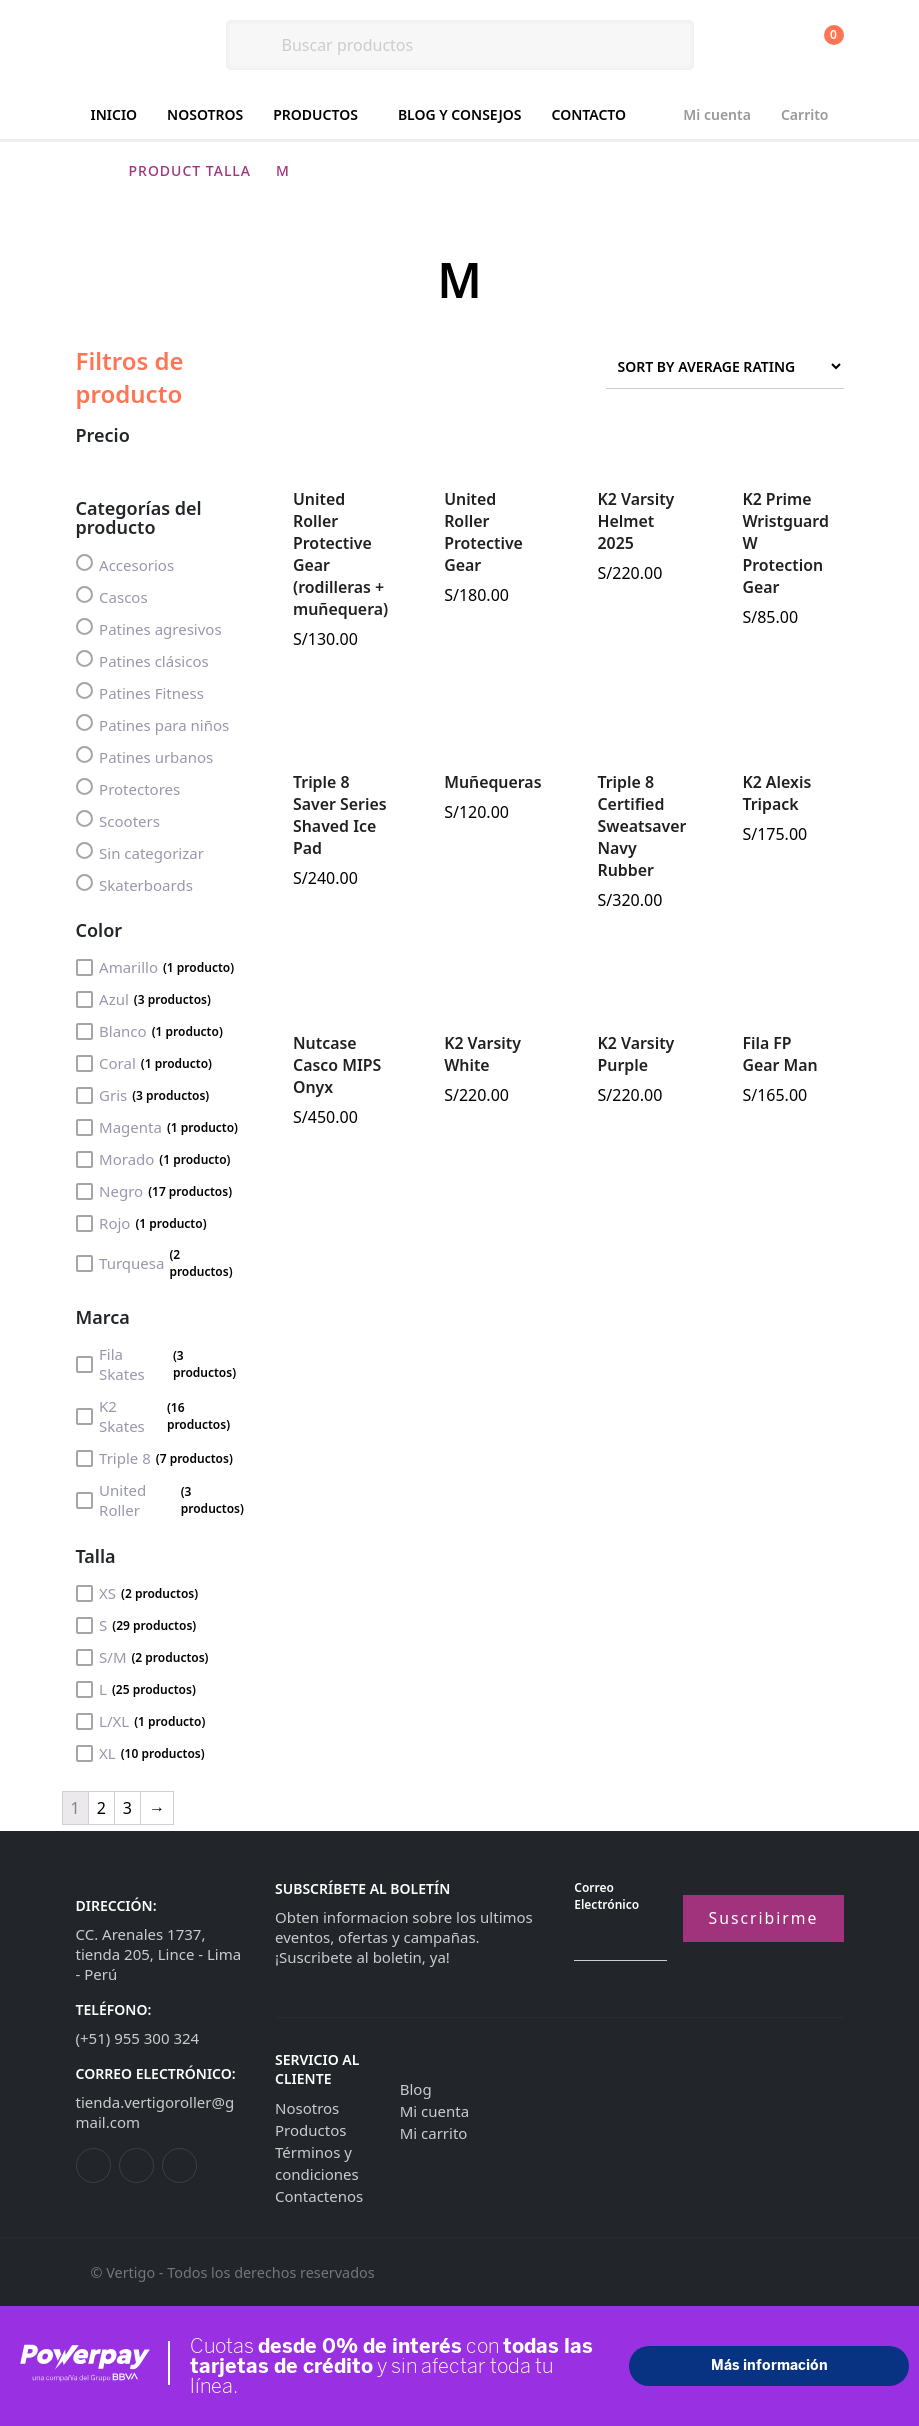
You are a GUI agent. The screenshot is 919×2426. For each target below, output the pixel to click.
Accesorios (125, 564)
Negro (154, 1191)
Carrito (805, 114)
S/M (142, 1657)
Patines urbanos (145, 756)
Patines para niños (153, 724)
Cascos (112, 596)
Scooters (118, 820)
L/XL (141, 1721)
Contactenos (319, 2196)
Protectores (128, 788)
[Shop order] (725, 366)
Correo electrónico (606, 1896)
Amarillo (155, 967)
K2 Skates (161, 1416)
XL (140, 1753)
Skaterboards (134, 884)
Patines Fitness (140, 692)
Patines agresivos (149, 628)
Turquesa (161, 1263)
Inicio (114, 114)
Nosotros (205, 114)
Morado (153, 1159)
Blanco (149, 1031)
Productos (315, 114)
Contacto (589, 114)
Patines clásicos (142, 660)
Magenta (157, 1127)
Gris (143, 1095)
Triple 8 (154, 1458)
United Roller (161, 1500)
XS (137, 1593)
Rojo (141, 1223)
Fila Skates (161, 1364)
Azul (143, 999)
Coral (144, 1063)
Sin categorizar (140, 852)
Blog (416, 2089)
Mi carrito (434, 2133)
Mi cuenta (717, 114)
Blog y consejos (460, 114)
